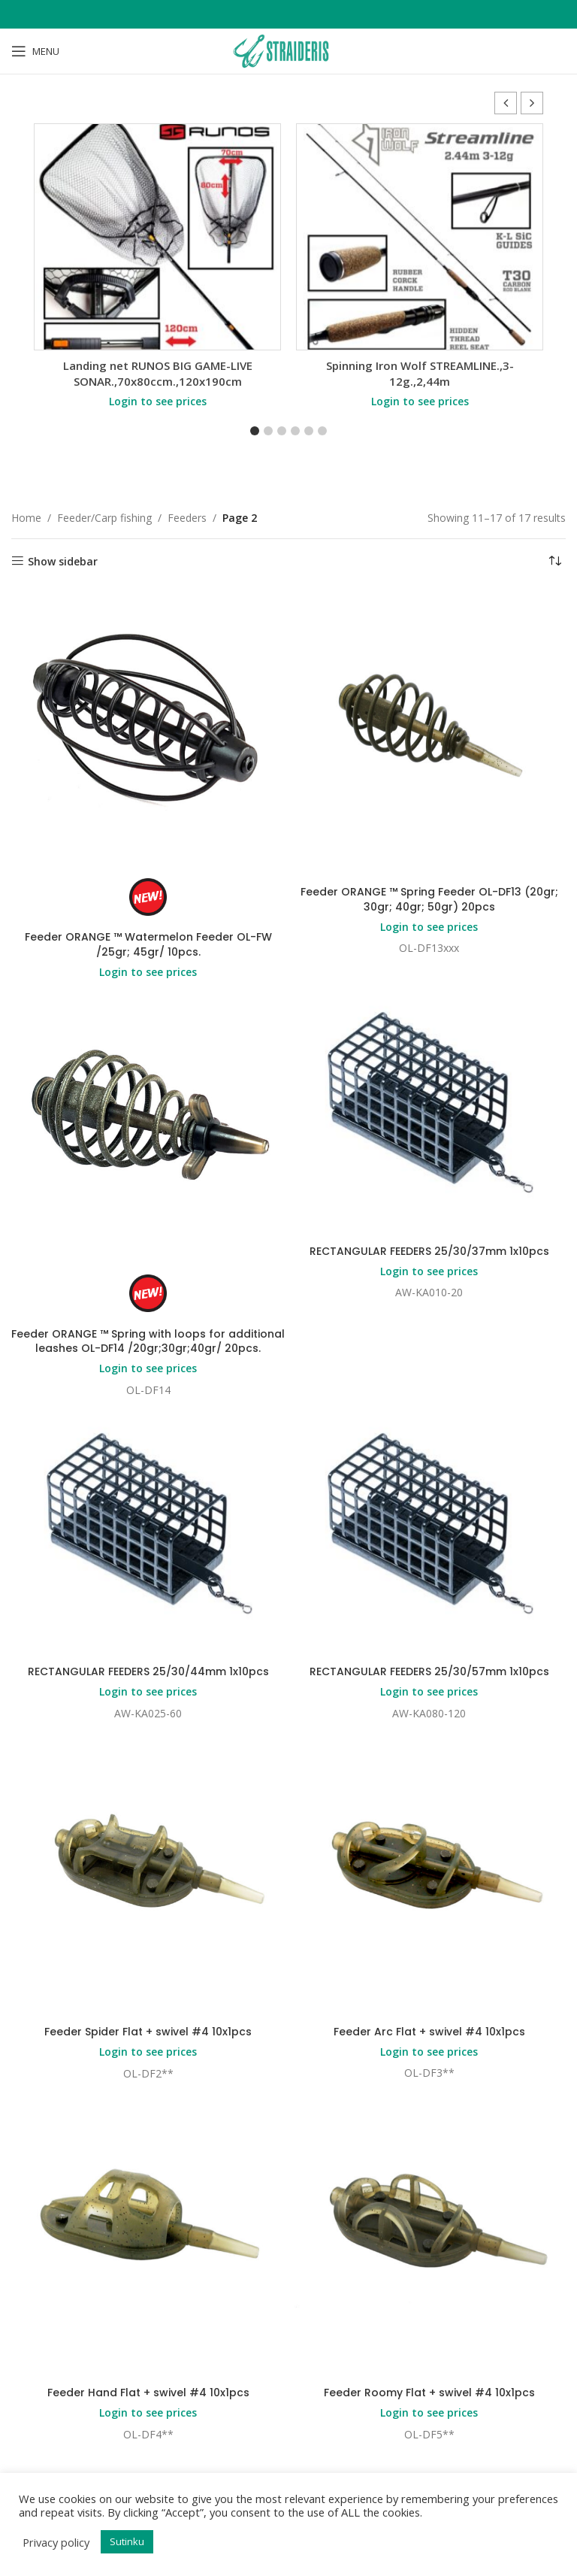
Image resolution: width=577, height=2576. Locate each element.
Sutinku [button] (127, 2541)
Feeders (187, 518)
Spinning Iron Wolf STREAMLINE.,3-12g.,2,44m (420, 373)
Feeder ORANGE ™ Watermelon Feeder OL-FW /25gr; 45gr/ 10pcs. (148, 944)
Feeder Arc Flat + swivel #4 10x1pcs (429, 2031)
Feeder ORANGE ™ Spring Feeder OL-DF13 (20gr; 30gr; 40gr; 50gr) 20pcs (429, 899)
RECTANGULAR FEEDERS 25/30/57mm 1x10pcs (429, 1671)
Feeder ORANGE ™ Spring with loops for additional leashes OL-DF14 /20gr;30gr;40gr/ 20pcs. (148, 1341)
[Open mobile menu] (35, 51)
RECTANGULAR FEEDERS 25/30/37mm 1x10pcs (429, 1251)
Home (26, 518)
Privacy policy (56, 2542)
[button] (532, 103)
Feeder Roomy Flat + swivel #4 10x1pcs (429, 2392)
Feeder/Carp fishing (104, 518)
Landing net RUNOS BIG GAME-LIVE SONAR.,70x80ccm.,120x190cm (157, 373)
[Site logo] (288, 50)
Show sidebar (63, 561)
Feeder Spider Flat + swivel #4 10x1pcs (148, 2031)
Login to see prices (158, 401)
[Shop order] (554, 561)
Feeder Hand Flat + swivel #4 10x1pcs (148, 2392)
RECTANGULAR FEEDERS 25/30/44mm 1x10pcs (148, 1671)
